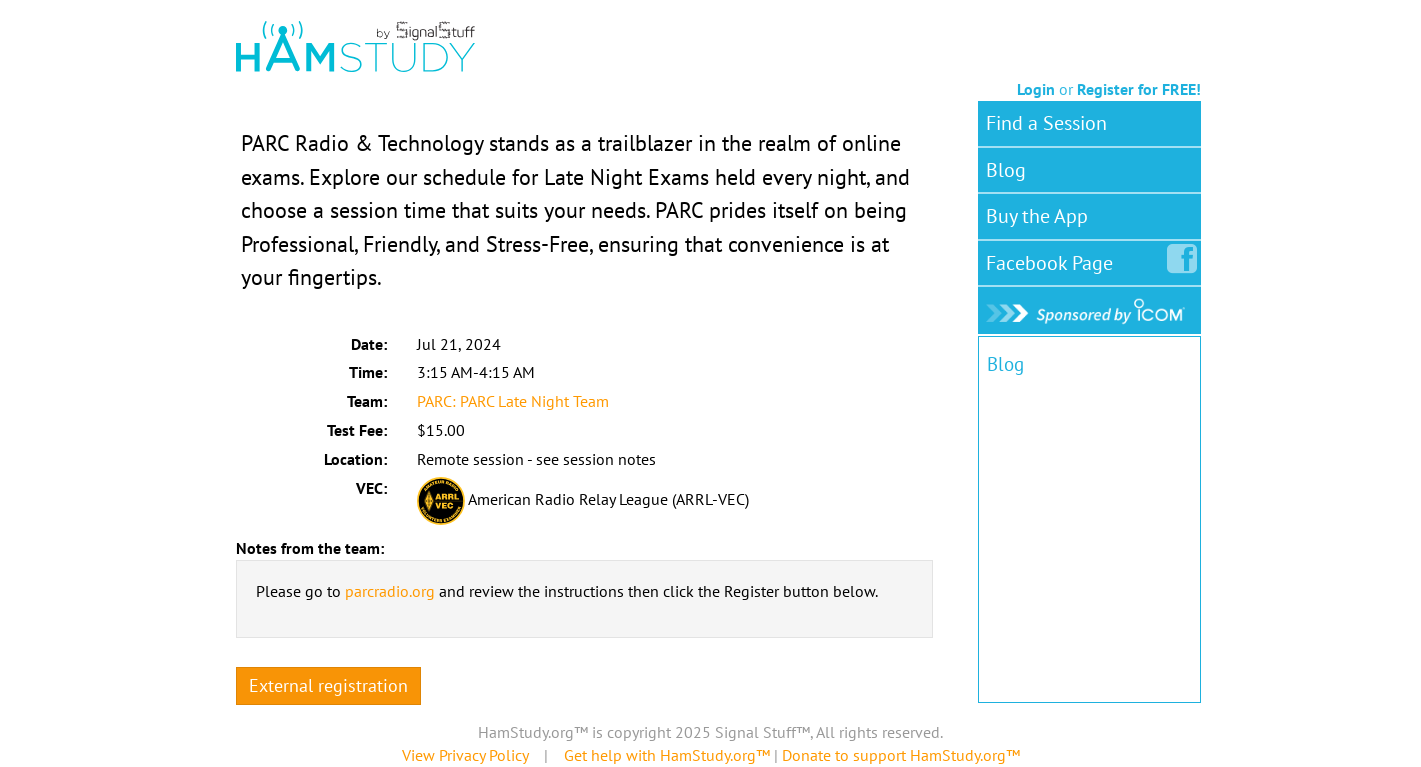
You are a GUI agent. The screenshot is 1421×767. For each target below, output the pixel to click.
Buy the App (1037, 216)
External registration (328, 685)
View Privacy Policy (465, 755)
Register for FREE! (1139, 89)
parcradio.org (390, 591)
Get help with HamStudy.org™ (667, 755)
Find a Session (1046, 123)
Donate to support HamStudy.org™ (901, 755)
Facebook (1053, 259)
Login (1036, 89)
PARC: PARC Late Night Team (513, 401)
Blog (1006, 170)
